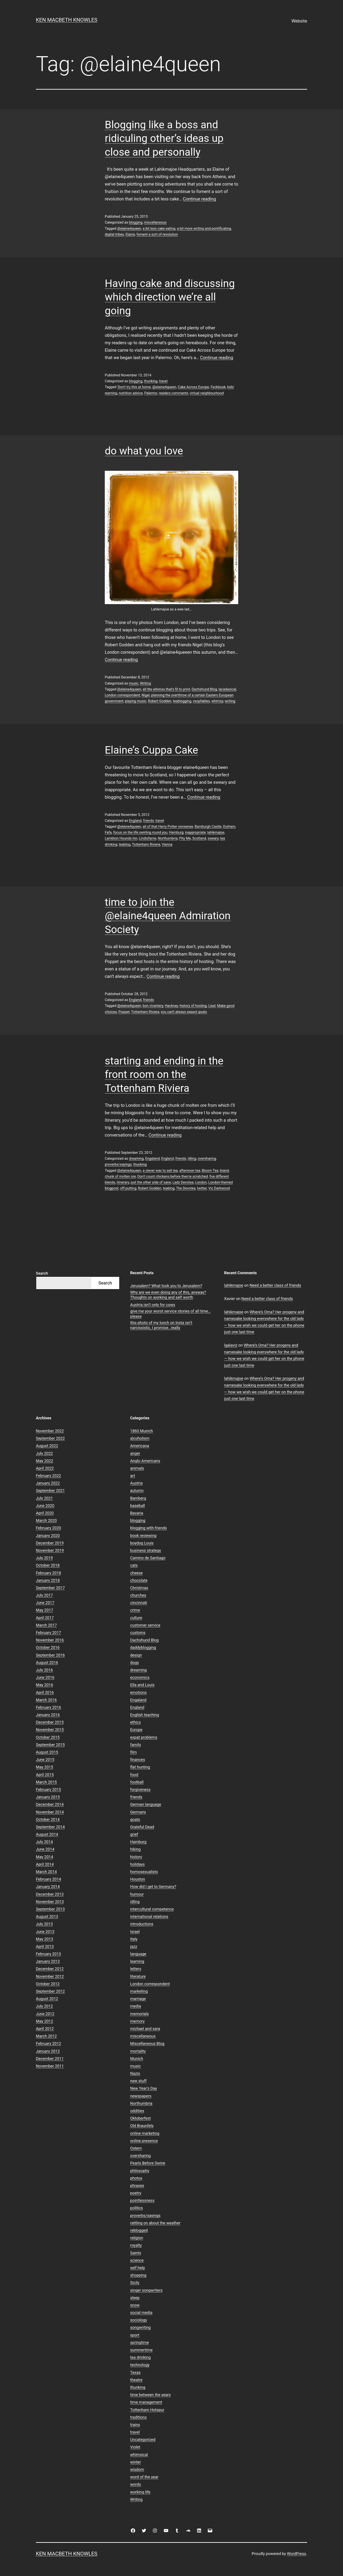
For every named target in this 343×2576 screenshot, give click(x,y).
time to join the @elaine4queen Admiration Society (168, 916)
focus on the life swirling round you (140, 832)
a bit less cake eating (159, 228)
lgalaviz (230, 1345)
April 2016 (45, 1692)
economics (139, 1677)
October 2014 (48, 1819)
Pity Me (185, 838)
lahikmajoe (215, 832)
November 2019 (50, 1550)
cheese (136, 1573)
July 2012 (44, 2006)
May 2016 (44, 1685)
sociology (138, 2320)
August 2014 (47, 1834)
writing (230, 701)
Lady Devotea (183, 1182)
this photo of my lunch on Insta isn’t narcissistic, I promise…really (161, 1325)
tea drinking (140, 2357)
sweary (213, 838)
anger (135, 1453)
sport (134, 2335)
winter (135, 2462)
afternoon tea (189, 1170)
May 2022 (44, 1460)
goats (135, 1819)
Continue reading (199, 199)
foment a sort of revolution (157, 234)
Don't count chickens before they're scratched (172, 1176)
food (134, 1774)
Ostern (136, 2148)
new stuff (138, 2081)
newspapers (140, 2096)
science (137, 2260)
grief (134, 1834)
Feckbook (218, 387)
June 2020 (45, 1505)
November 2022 (50, 1431)
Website (299, 21)
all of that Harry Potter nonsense (168, 826)
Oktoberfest (140, 2118)
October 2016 (48, 1647)
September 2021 (50, 1490)
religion (136, 2237)
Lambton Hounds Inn (121, 838)
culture (136, 1617)
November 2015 (50, 1729)
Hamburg (176, 832)
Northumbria (168, 838)
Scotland (199, 838)
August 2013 (47, 1916)
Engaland (152, 1158)
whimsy (217, 701)
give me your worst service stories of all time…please (170, 1313)
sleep (135, 2297)
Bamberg (138, 1498)
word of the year (144, 2477)
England (135, 821)
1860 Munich (141, 1431)
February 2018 (48, 1573)
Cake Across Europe (193, 387)
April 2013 (45, 1946)
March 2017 (46, 1625)
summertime (141, 2350)
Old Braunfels (142, 2125)
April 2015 (45, 1774)
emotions (138, 1692)
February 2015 (48, 1789)
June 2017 (45, 1602)
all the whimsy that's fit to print (166, 689)
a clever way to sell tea (160, 1170)
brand (224, 1170)
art (132, 1475)
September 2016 (50, 1655)
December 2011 (50, 2058)
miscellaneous (155, 222)
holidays (137, 1864)
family (135, 1744)
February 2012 (48, 2043)
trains (135, 2424)
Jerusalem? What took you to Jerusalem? (166, 1285)
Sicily (134, 2282)
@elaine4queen (129, 228)
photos (136, 2178)
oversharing (207, 1158)
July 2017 (44, 1595)
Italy (133, 1939)
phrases (137, 2185)
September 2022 (50, 1438)
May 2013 (44, 1939)
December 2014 (50, 1804)
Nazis (135, 2073)
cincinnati (138, 1602)
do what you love (144, 451)
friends (148, 821)
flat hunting (140, 1767)
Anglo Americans (145, 1460)
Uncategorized (143, 2439)
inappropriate (195, 832)
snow (135, 2305)
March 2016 (46, 1700)
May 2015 (44, 1767)
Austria (136, 1483)
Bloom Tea (210, 1170)
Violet (135, 2447)
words (135, 2484)
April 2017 (45, 1617)
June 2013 (45, 1931)
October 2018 (48, 1565)
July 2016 (44, 1670)
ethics (135, 1722)
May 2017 (44, 1610)
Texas (135, 2372)
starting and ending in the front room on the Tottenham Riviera (164, 1074)
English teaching (144, 1714)
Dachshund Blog (204, 689)
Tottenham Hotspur (147, 2409)
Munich (136, 2058)
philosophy (139, 2170)
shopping (138, 2275)
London (201, 1182)
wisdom (137, 2469)
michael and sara (145, 2028)
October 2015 (48, 1737)
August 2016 (47, 1662)
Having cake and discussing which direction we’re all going (170, 297)
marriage (138, 1998)
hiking (135, 1849)
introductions (141, 1924)
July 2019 (44, 1558)
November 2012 (50, 1976)
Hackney (171, 1006)
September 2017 (50, 1587)
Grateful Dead (142, 1827)
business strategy (145, 1550)
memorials (139, 2013)
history (136, 1857)
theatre (136, 2380)
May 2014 (44, 1857)
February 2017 (48, 1632)
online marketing (144, 2133)
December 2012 (50, 1968)
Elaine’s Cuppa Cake (151, 750)
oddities (137, 2110)
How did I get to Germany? (153, 1886)
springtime (139, 2342)
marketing (139, 1991)
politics (136, 2208)
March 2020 (46, 1520)
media (135, 2006)
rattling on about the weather (155, 2223)
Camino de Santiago (147, 1558)
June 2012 (45, 2013)
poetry (135, 2193)
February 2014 (48, 1879)
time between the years (150, 2394)
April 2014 (45, 1864)
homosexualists (144, 1871)
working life (140, 2492)
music (133, 683)
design (136, 1655)
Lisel (211, 1006)
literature (138, 1976)
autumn (137, 1490)
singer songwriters (146, 2290)
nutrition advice (131, 393)
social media (141, 2312)
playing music (135, 701)
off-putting (128, 1188)
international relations (149, 1916)
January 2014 (48, 1886)
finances (137, 1759)
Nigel (146, 695)
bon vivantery (153, 1006)
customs (137, 1632)
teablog (124, 844)
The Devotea (186, 1188)
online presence (144, 2140)
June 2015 (45, 1759)
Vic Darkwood (219, 1188)
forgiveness (140, 1789)
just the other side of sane (151, 1182)
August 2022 (47, 1445)
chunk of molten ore (120, 1176)
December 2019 (50, 1543)
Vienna (167, 844)
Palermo (150, 393)
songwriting (140, 2327)
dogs (134, 1662)
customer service (145, 1625)
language (138, 1954)
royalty (136, 2245)
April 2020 (45, 1513)
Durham (229, 826)
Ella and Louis (142, 1685)
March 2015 (46, 1782)
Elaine (130, 234)
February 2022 (48, 1475)
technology (139, 2364)
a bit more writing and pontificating (204, 228)
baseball (137, 1505)
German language (145, 1804)
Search (42, 1273)
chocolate (138, 1580)
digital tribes (114, 234)
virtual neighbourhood (207, 393)
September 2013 (50, 1909)
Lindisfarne (147, 838)
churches (138, 1595)
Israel (135, 1931)
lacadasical (227, 689)
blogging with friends (148, 1528)
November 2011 (50, 2066)
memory (137, 2021)
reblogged (139, 2230)
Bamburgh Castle (208, 826)
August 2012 (47, 1998)
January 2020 (48, 1535)
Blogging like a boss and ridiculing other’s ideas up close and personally (164, 138)
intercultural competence (152, 1909)
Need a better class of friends (275, 1285)
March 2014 (46, 1871)
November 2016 (50, 1640)
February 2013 (48, 1954)
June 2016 (45, 1677)
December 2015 (50, 1722)
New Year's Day (143, 2088)
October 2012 (48, 1984)
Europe (136, 1729)
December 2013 (50, 1894)
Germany (138, 1812)
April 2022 (45, 1468)
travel (163, 381)
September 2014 (50, 1827)
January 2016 (48, 1714)
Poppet (124, 1012)
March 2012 (46, 2036)
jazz (133, 1946)
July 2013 (44, 1924)
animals (137, 1468)
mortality (138, 2051)
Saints (135, 2253)
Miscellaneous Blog (147, 2043)
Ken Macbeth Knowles (66, 20)
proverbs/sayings (118, 1164)
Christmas (139, 1587)
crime (135, 1610)
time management (146, 2402)
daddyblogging (143, 1647)
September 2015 (50, 1744)
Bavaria (136, 1513)
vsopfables (201, 701)
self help (137, 2267)
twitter (202, 1188)
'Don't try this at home (134, 387)
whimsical (139, 2454)
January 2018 (48, 1580)
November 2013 (50, 1901)
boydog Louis (142, 1543)
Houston (137, 1879)
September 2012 (50, 1991)
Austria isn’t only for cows (152, 1304)
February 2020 (48, 1528)
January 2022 (48, 1483)
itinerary (123, 1182)
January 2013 (48, 1961)
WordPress (296, 2553)
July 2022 (44, 1453)
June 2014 (45, 1849)
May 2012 (44, 2021)
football (137, 1782)
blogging (135, 222)
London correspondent (122, 695)
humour (137, 1894)
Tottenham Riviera (146, 844)
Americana (139, 1445)
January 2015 (48, 1797)
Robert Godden (159, 701)
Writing (145, 683)
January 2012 (48, 2051)
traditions (138, 2417)
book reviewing (143, 1535)
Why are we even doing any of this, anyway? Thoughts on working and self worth (168, 1295)
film (133, 1752)
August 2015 (47, 1752)
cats (134, 1565)
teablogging (182, 701)
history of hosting (193, 1006)
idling (192, 1158)
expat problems (143, 1737)
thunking (151, 381)
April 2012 (45, 2028)
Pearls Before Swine (147, 2163)
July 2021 (44, 1498)
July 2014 (44, 1841)
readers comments (173, 393)
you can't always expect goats (184, 1012)
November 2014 (50, 1812)
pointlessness (142, 2200)
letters (135, 1968)
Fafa (108, 832)
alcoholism (139, 1438)
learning (137, 1961)
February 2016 (48, 1707)
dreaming (136, 1158)
